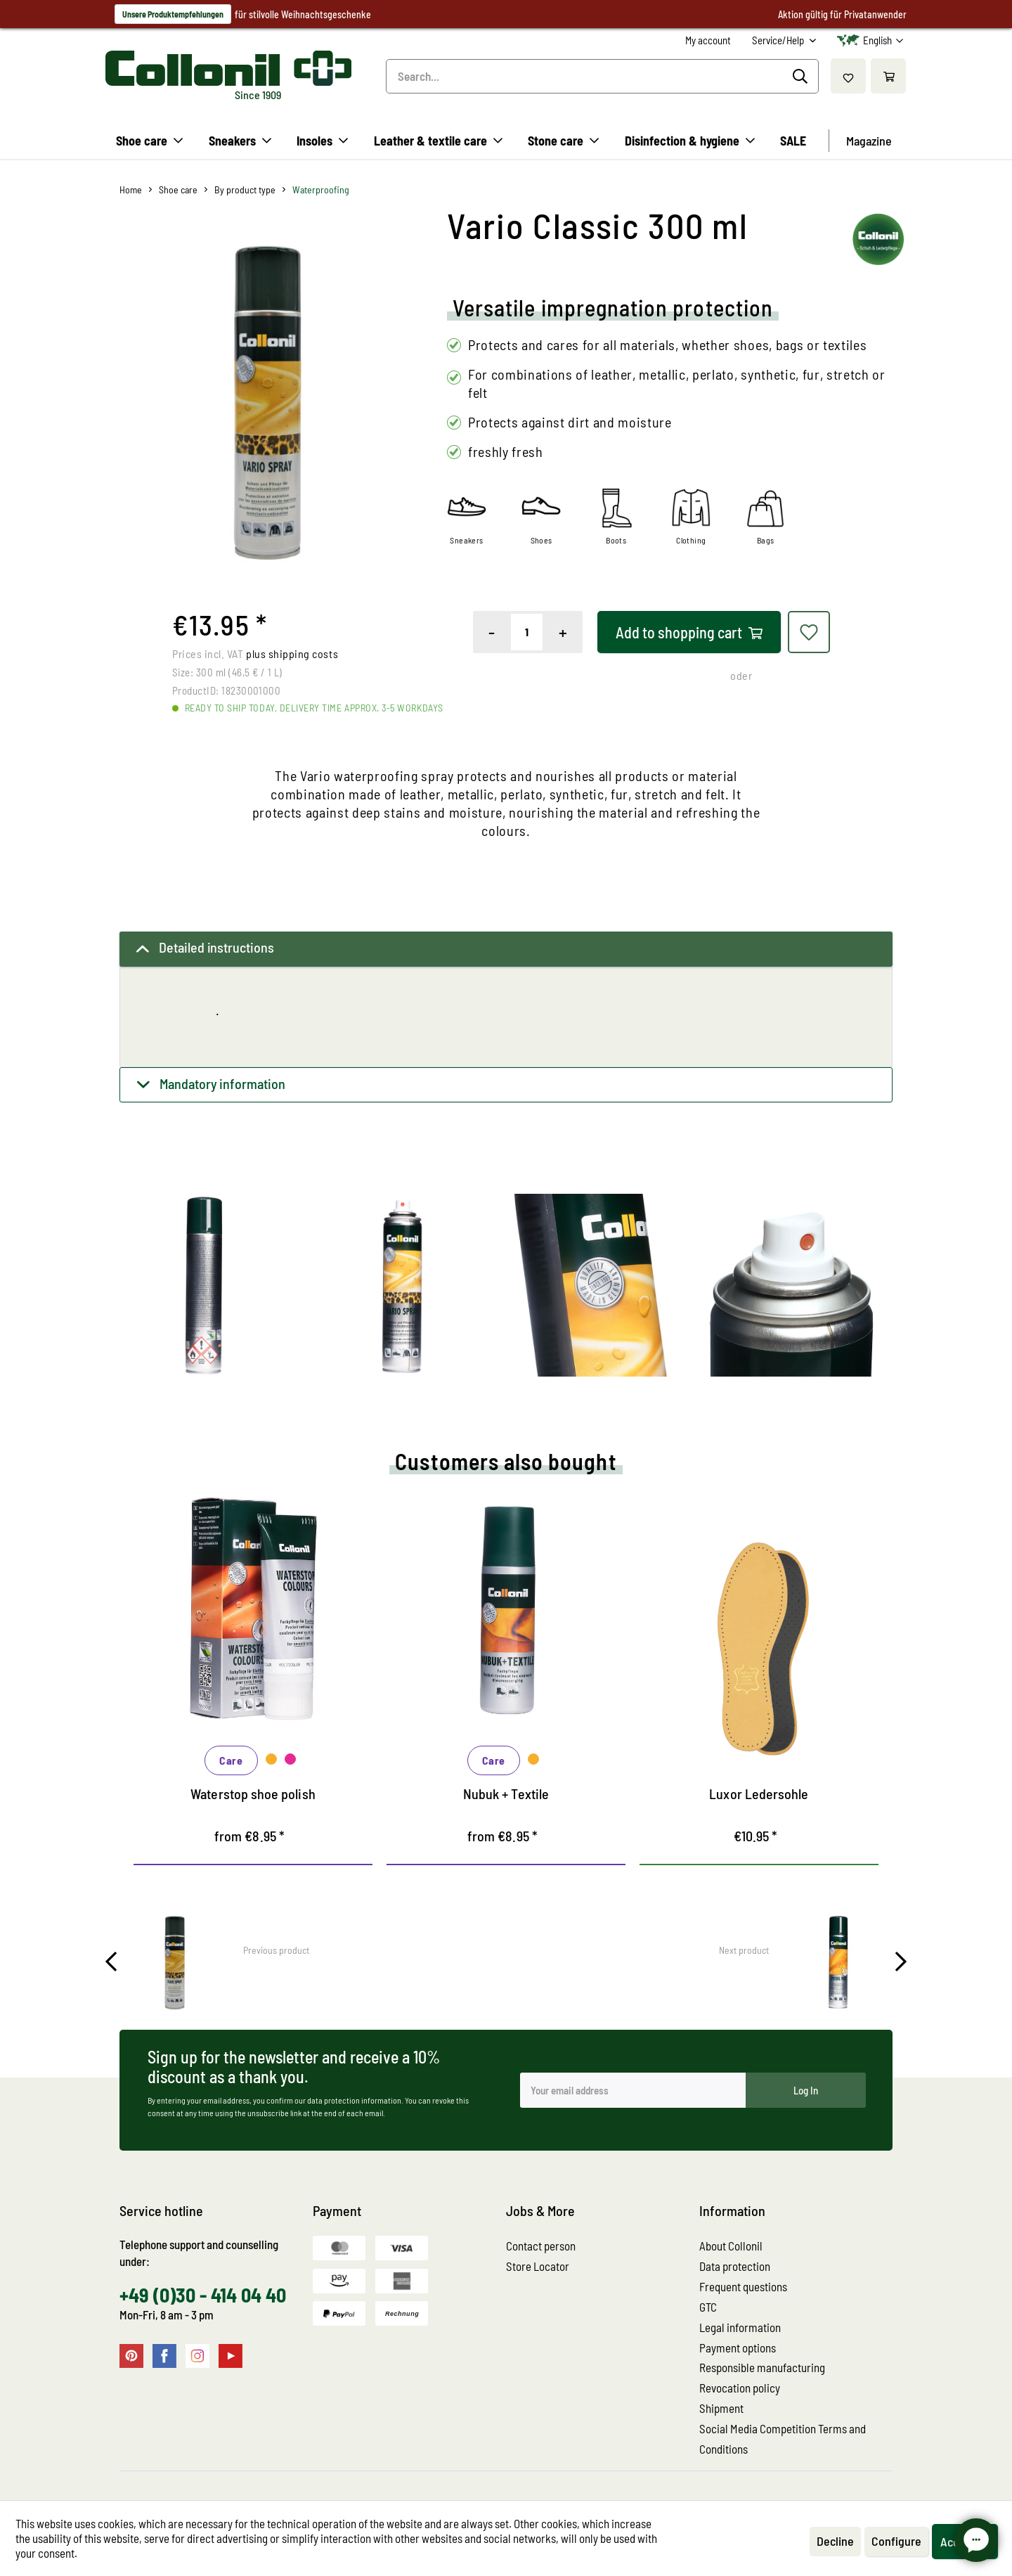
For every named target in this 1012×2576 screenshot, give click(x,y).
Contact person (541, 2246)
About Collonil (731, 2246)
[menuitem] (708, 40)
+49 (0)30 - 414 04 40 (202, 2295)
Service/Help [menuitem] (779, 40)
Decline (835, 2541)
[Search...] (602, 76)
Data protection (734, 2266)
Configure (896, 2541)
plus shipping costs (292, 653)
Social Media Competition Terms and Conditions (782, 2438)
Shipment (721, 2408)
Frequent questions (743, 2286)
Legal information (740, 2327)
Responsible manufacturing (762, 2367)
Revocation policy (739, 2388)
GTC (708, 2307)
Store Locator (537, 2266)
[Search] (802, 76)
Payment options (737, 2347)
